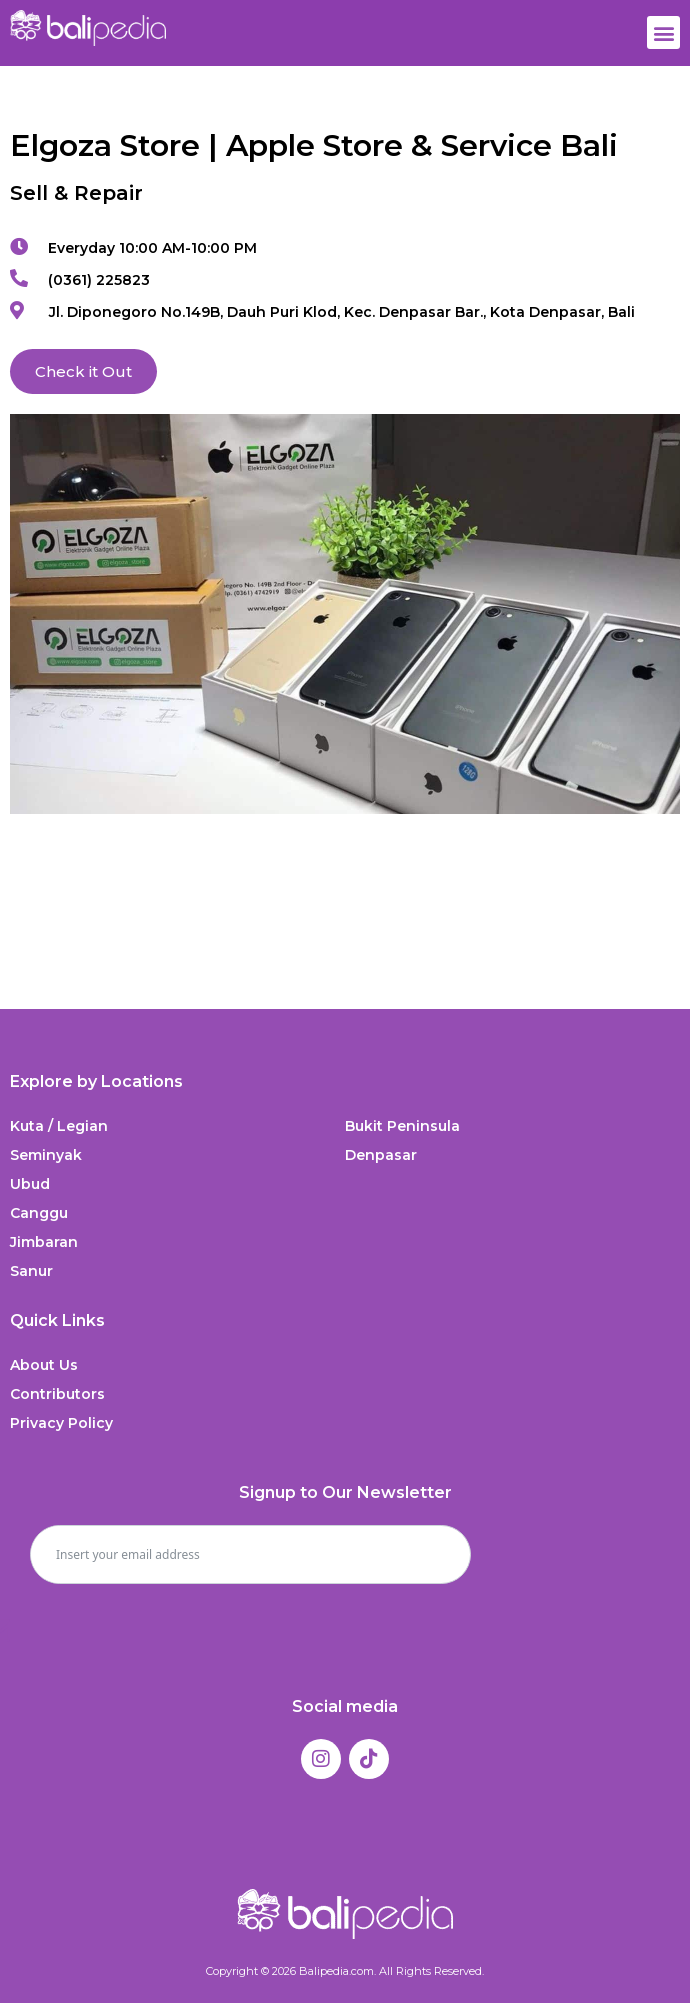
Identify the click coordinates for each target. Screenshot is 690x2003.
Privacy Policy (61, 1423)
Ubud (30, 1184)
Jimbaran (44, 1242)
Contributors (57, 1394)
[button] (663, 32)
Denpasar (381, 1155)
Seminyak (46, 1155)
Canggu (39, 1213)
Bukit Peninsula (402, 1126)
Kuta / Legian (59, 1126)
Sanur (31, 1271)
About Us (44, 1365)
